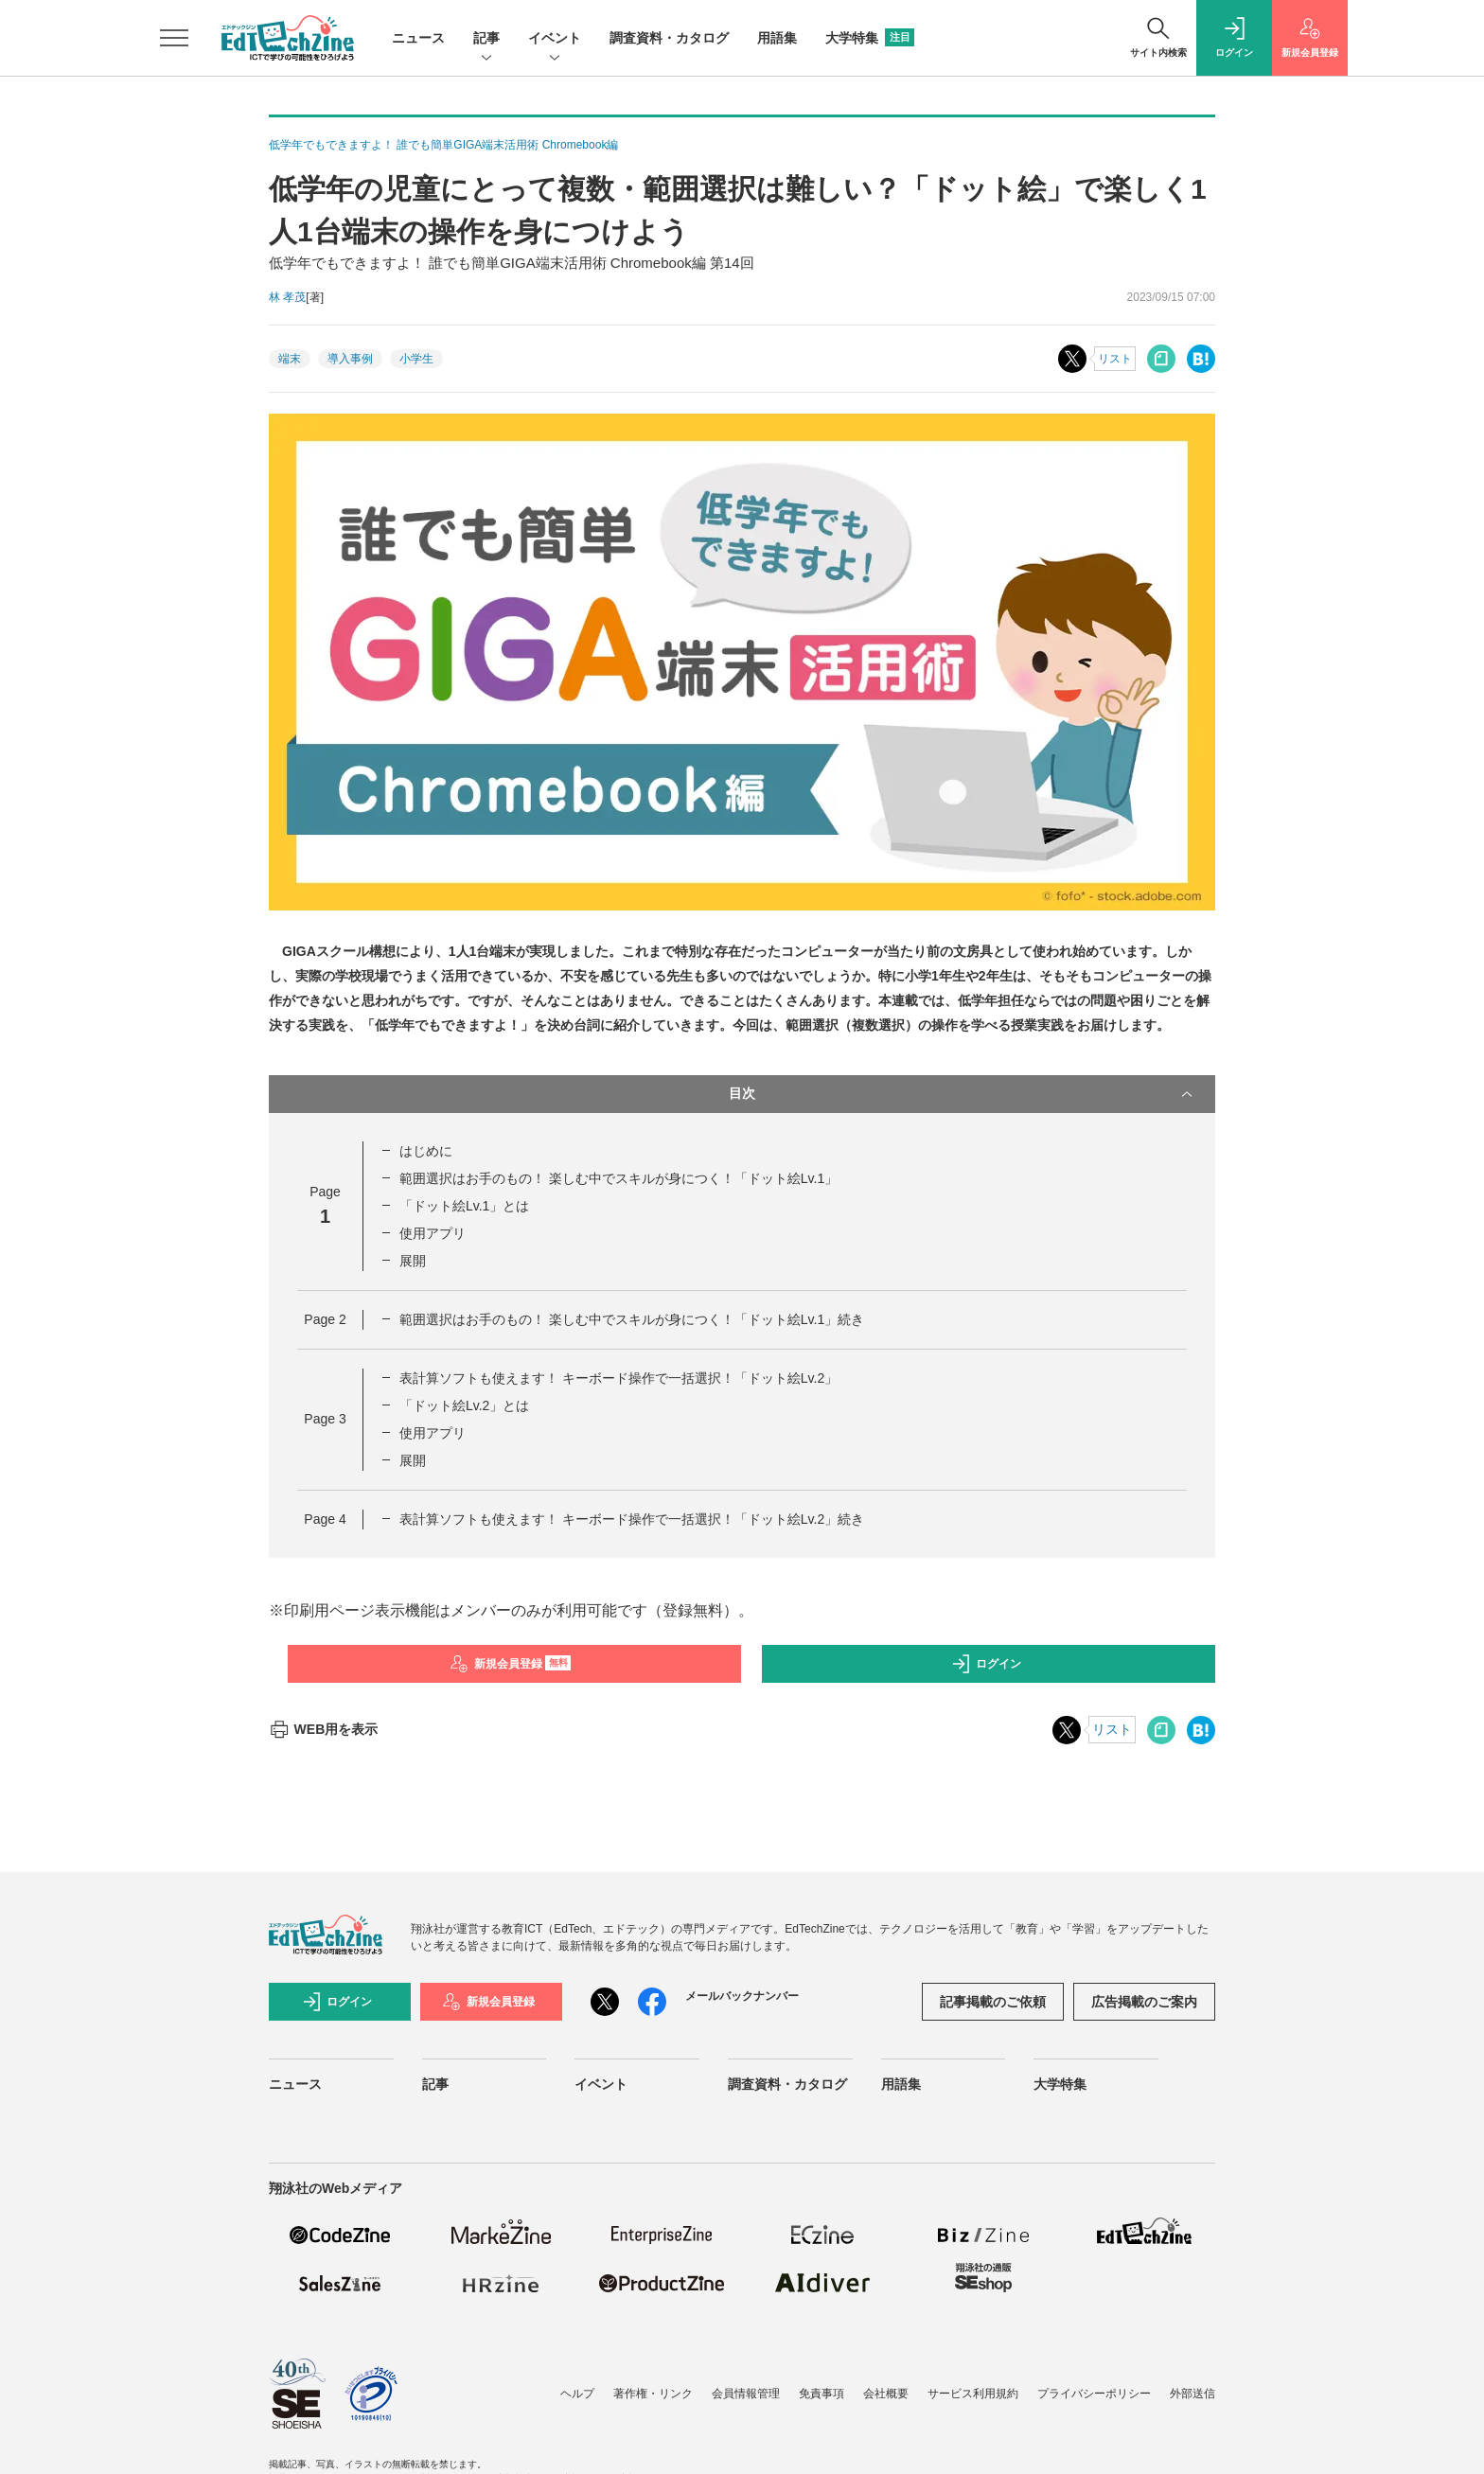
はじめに (425, 1150)
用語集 (777, 37)
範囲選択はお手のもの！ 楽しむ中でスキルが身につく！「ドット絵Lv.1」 (618, 1178)
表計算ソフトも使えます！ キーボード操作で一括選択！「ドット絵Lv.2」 (618, 1378)
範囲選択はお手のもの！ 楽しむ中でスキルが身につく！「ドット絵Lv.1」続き (631, 1319)
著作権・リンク (653, 2393)
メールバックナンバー (742, 1996)
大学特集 (869, 37)
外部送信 (1192, 2393)
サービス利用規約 (973, 2393)
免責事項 (821, 2393)
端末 (289, 358)
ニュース (418, 37)
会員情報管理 (746, 2393)
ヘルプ (577, 2393)
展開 (412, 1260)
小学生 (416, 358)
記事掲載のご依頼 (993, 2001)
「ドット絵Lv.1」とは (464, 1205)
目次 (962, 1094)
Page (324, 1319)
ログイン (986, 1663)
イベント (554, 39)
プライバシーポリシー (1094, 2393)
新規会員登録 (511, 1663)
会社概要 (886, 2393)
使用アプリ (432, 1233)
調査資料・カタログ (669, 37)
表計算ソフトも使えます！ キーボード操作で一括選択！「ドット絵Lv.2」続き (631, 1519)
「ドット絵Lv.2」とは (464, 1405)
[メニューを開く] (174, 38)
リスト (1115, 358)
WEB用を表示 (323, 1729)
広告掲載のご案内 (1144, 2001)
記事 (486, 39)
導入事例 (350, 358)
